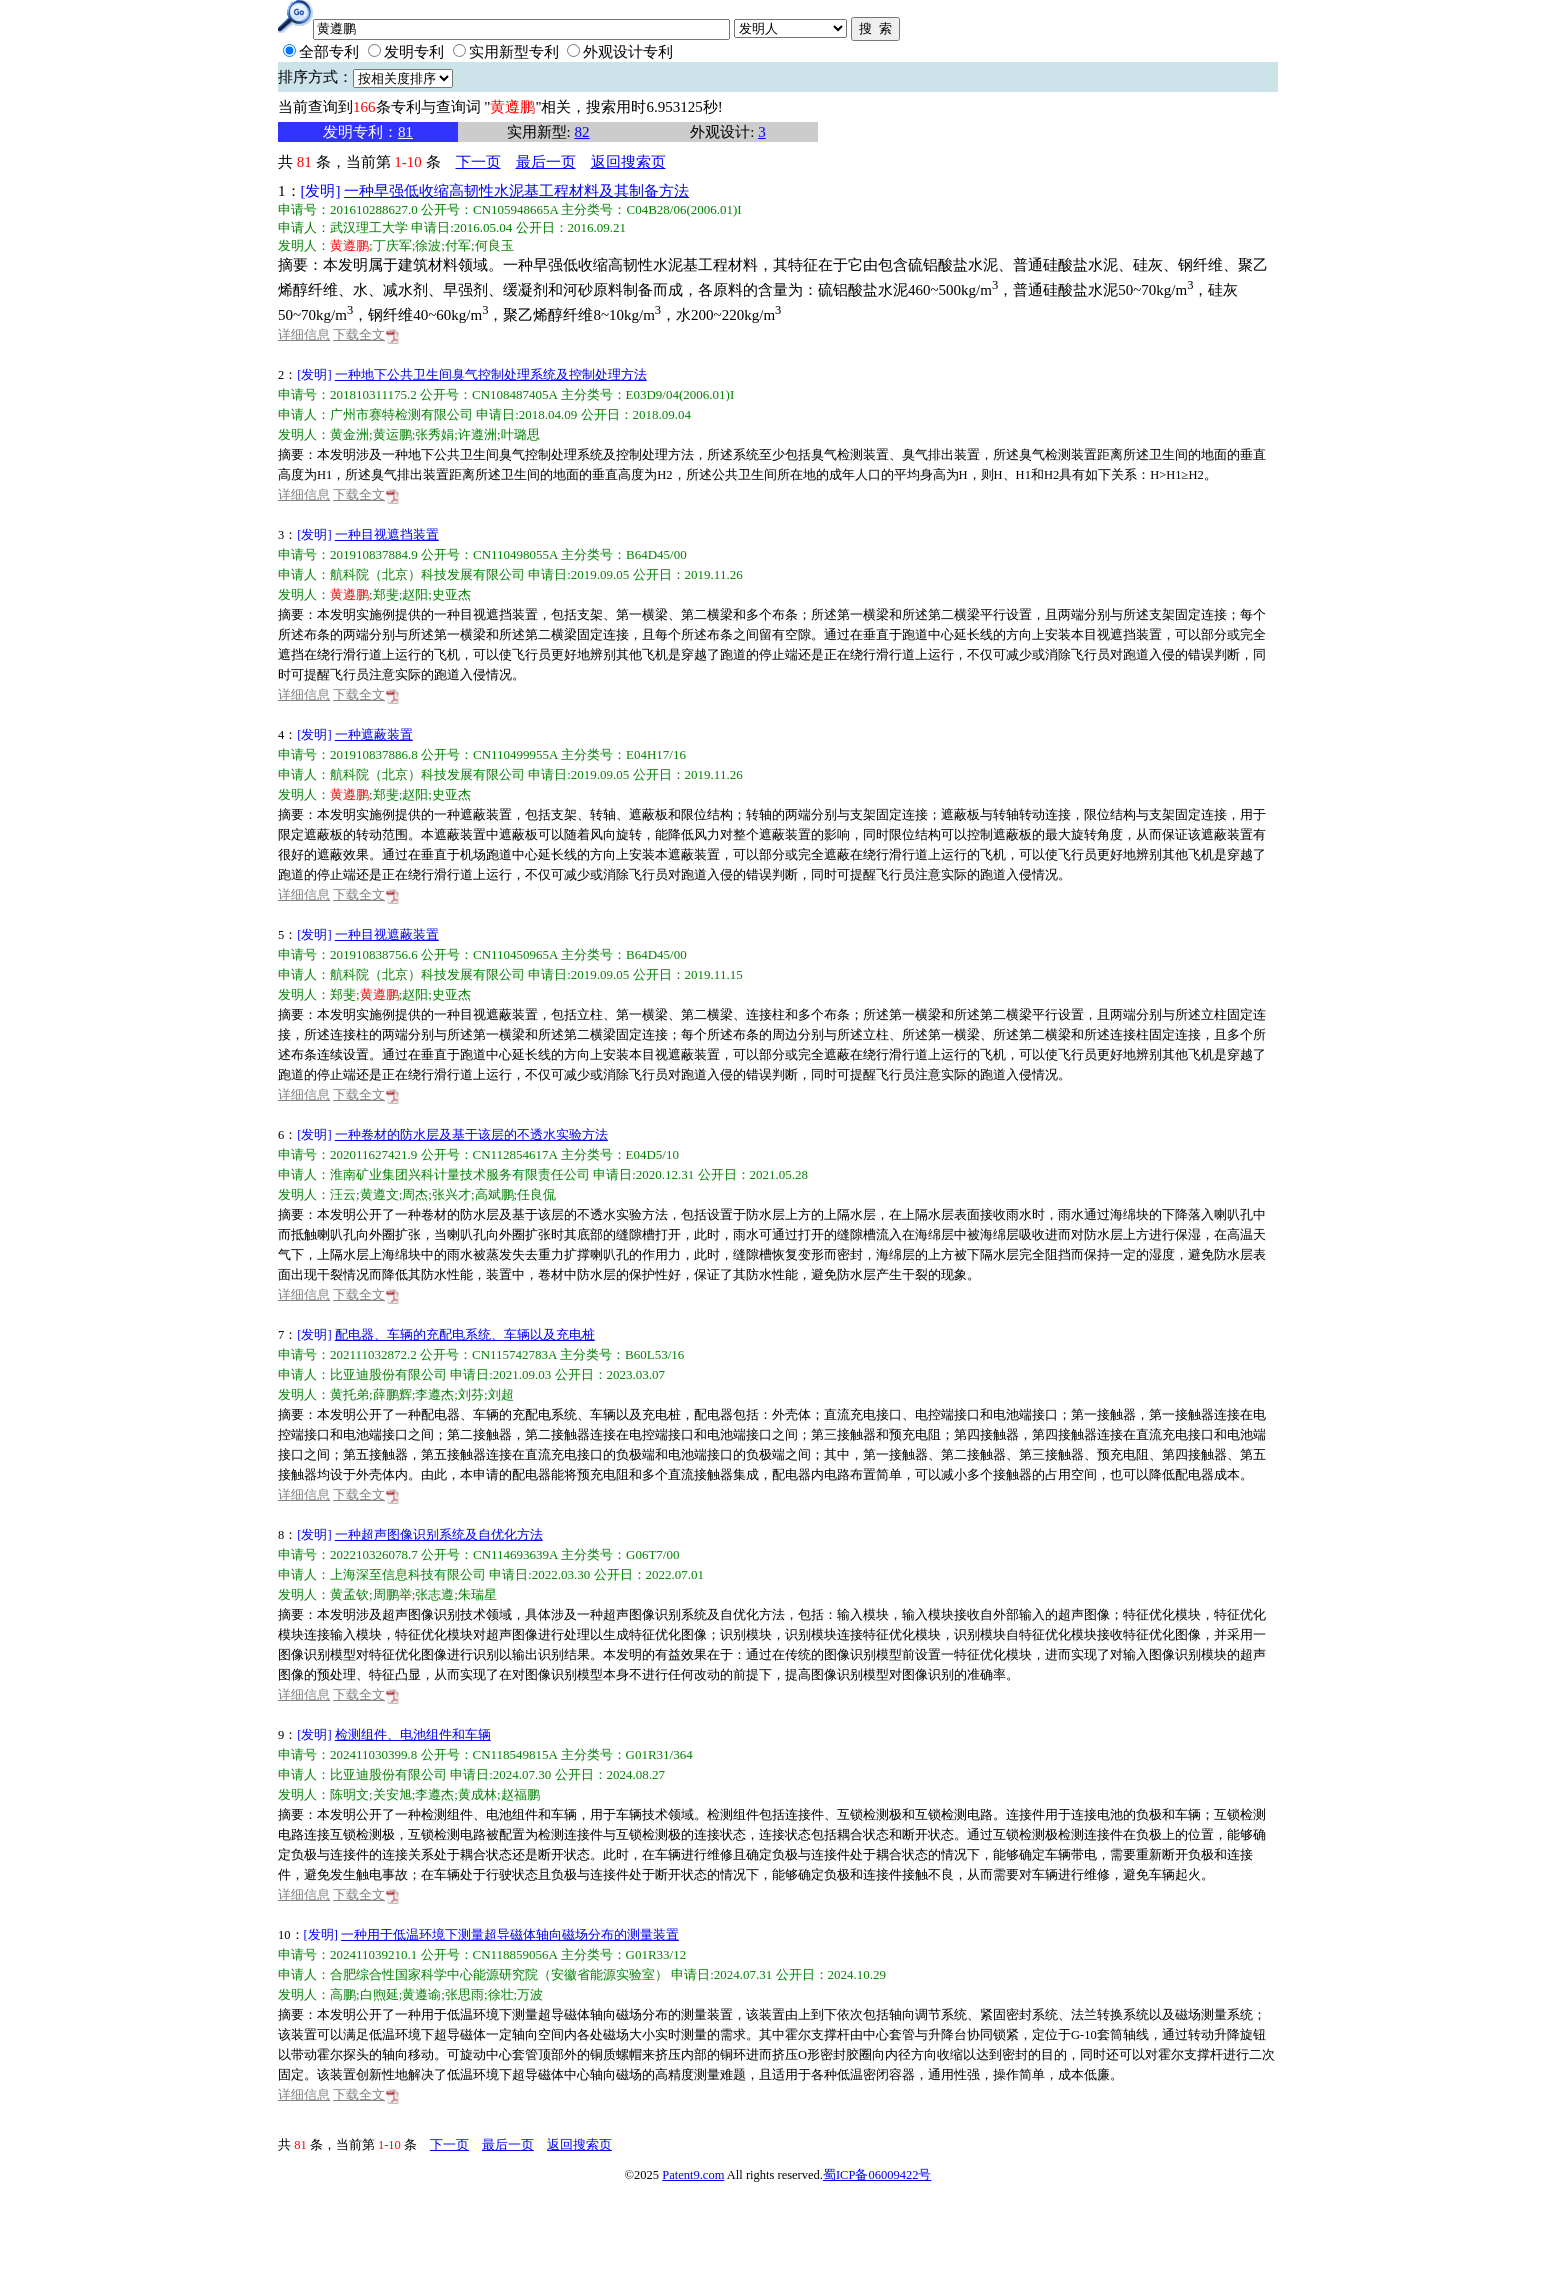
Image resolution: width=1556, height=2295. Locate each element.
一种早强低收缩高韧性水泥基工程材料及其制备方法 (516, 191)
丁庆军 (392, 245)
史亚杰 (451, 594)
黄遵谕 (421, 1994)
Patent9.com (693, 2175)
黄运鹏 (392, 434)
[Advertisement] (763, 2240)
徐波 (428, 245)
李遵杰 (434, 1394)
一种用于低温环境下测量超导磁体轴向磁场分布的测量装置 (510, 1935)
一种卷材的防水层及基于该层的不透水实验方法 (471, 1135)
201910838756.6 (374, 954)
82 (581, 132)
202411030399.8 (373, 1754)
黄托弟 (349, 1394)
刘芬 (471, 1394)
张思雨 (464, 1994)
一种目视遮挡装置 (387, 535)
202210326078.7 (374, 1554)
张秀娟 (434, 434)
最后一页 (546, 162)
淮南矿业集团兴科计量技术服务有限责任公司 (460, 1174)
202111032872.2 (373, 1354)
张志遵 (434, 1594)
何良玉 (494, 245)
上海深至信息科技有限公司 (408, 1574)
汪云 (343, 1194)
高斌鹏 (494, 1194)
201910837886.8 (374, 754)
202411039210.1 (373, 1954)
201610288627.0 (374, 209)
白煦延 (379, 1994)
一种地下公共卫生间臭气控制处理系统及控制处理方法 (491, 375)
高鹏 (343, 1994)
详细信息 (304, 334)
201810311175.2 (373, 394)
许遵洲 (477, 434)
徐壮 (501, 1994)
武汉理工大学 (369, 227)
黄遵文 (379, 1194)
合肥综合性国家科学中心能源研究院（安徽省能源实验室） (499, 1974)
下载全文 (366, 334)
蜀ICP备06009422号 (877, 2175)
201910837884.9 (374, 554)
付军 (458, 245)
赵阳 (415, 594)
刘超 (501, 1394)
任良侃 (536, 1194)
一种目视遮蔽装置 (387, 935)
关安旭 (392, 1794)
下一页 (478, 162)
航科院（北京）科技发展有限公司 (427, 574)
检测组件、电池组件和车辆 (413, 1735)
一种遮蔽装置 (374, 735)
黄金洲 (349, 434)
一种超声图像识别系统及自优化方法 (439, 1535)
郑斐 (386, 594)
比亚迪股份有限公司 (388, 1374)
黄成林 (477, 1794)
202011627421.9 (373, 1154)
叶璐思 (520, 434)
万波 (530, 1994)
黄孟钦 (349, 1594)
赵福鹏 (520, 1794)
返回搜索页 (628, 162)
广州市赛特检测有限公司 (401, 414)
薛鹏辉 (392, 1394)
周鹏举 (392, 1594)
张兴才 (451, 1194)
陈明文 (349, 1794)
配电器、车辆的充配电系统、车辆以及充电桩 (465, 1335)
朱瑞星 (477, 1594)
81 (405, 132)
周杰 (415, 1194)
